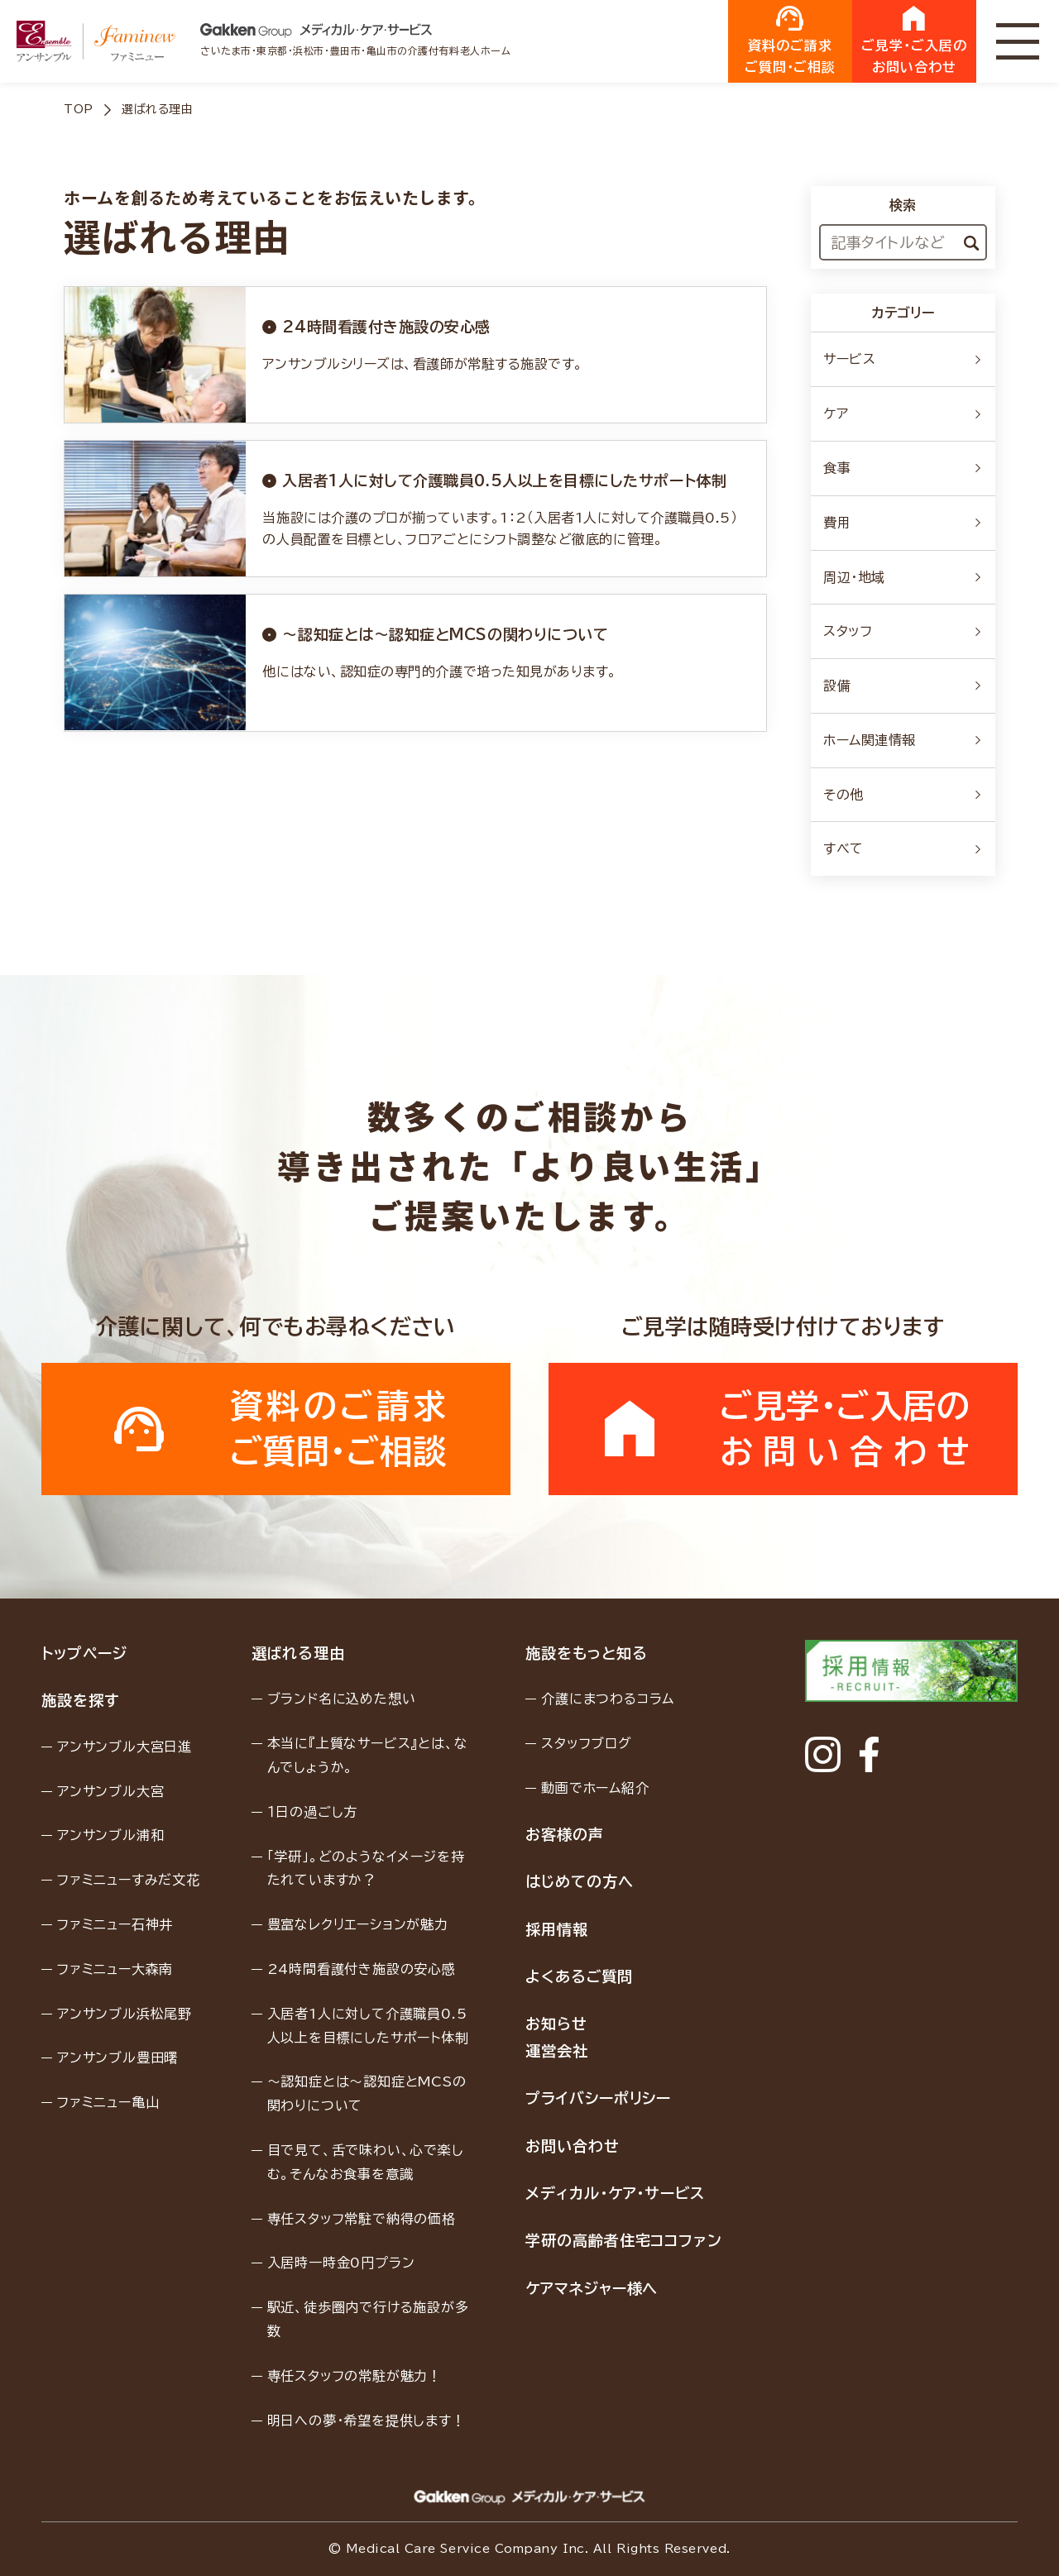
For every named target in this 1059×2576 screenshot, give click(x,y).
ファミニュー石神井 (115, 1924)
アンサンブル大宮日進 (124, 1746)
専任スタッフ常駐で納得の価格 (361, 2218)
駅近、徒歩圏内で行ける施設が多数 (368, 2319)
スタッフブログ (586, 1743)
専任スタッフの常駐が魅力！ (354, 2375)
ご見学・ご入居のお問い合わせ (914, 40)
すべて (903, 848)
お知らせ (556, 2023)
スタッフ (903, 631)
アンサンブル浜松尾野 (124, 2013)
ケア (903, 413)
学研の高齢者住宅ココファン (623, 2240)
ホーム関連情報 (903, 740)
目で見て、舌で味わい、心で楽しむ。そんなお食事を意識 (365, 2162)
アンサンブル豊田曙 (117, 2057)
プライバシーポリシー (598, 2098)
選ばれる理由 (298, 1653)
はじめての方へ (579, 1881)
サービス (903, 359)
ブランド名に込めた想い (341, 1698)
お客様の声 (564, 1834)
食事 (903, 468)
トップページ (84, 1653)
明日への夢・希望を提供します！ (366, 2420)
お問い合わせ (572, 2146)
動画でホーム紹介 (595, 1788)
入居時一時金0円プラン (341, 2262)
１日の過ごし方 (312, 1811)
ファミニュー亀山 (108, 2102)
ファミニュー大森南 (115, 1969)
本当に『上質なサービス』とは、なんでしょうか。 (367, 1755)
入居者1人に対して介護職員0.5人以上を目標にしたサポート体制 (368, 2025)
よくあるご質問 (578, 1976)
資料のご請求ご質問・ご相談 (790, 40)
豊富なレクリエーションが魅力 (357, 1924)
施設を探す (80, 1700)
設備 (903, 685)
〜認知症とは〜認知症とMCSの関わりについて (367, 2093)
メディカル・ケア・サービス (615, 2193)
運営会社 (556, 2050)
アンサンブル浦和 (110, 1835)
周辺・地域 (903, 577)
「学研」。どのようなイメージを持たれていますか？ (366, 1868)
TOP (78, 109)
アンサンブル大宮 (110, 1791)
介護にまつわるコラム (607, 1698)
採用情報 (556, 1929)
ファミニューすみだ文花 (128, 1879)
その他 (903, 794)
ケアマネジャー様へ (591, 2288)
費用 (903, 522)
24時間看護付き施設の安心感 (361, 1969)
